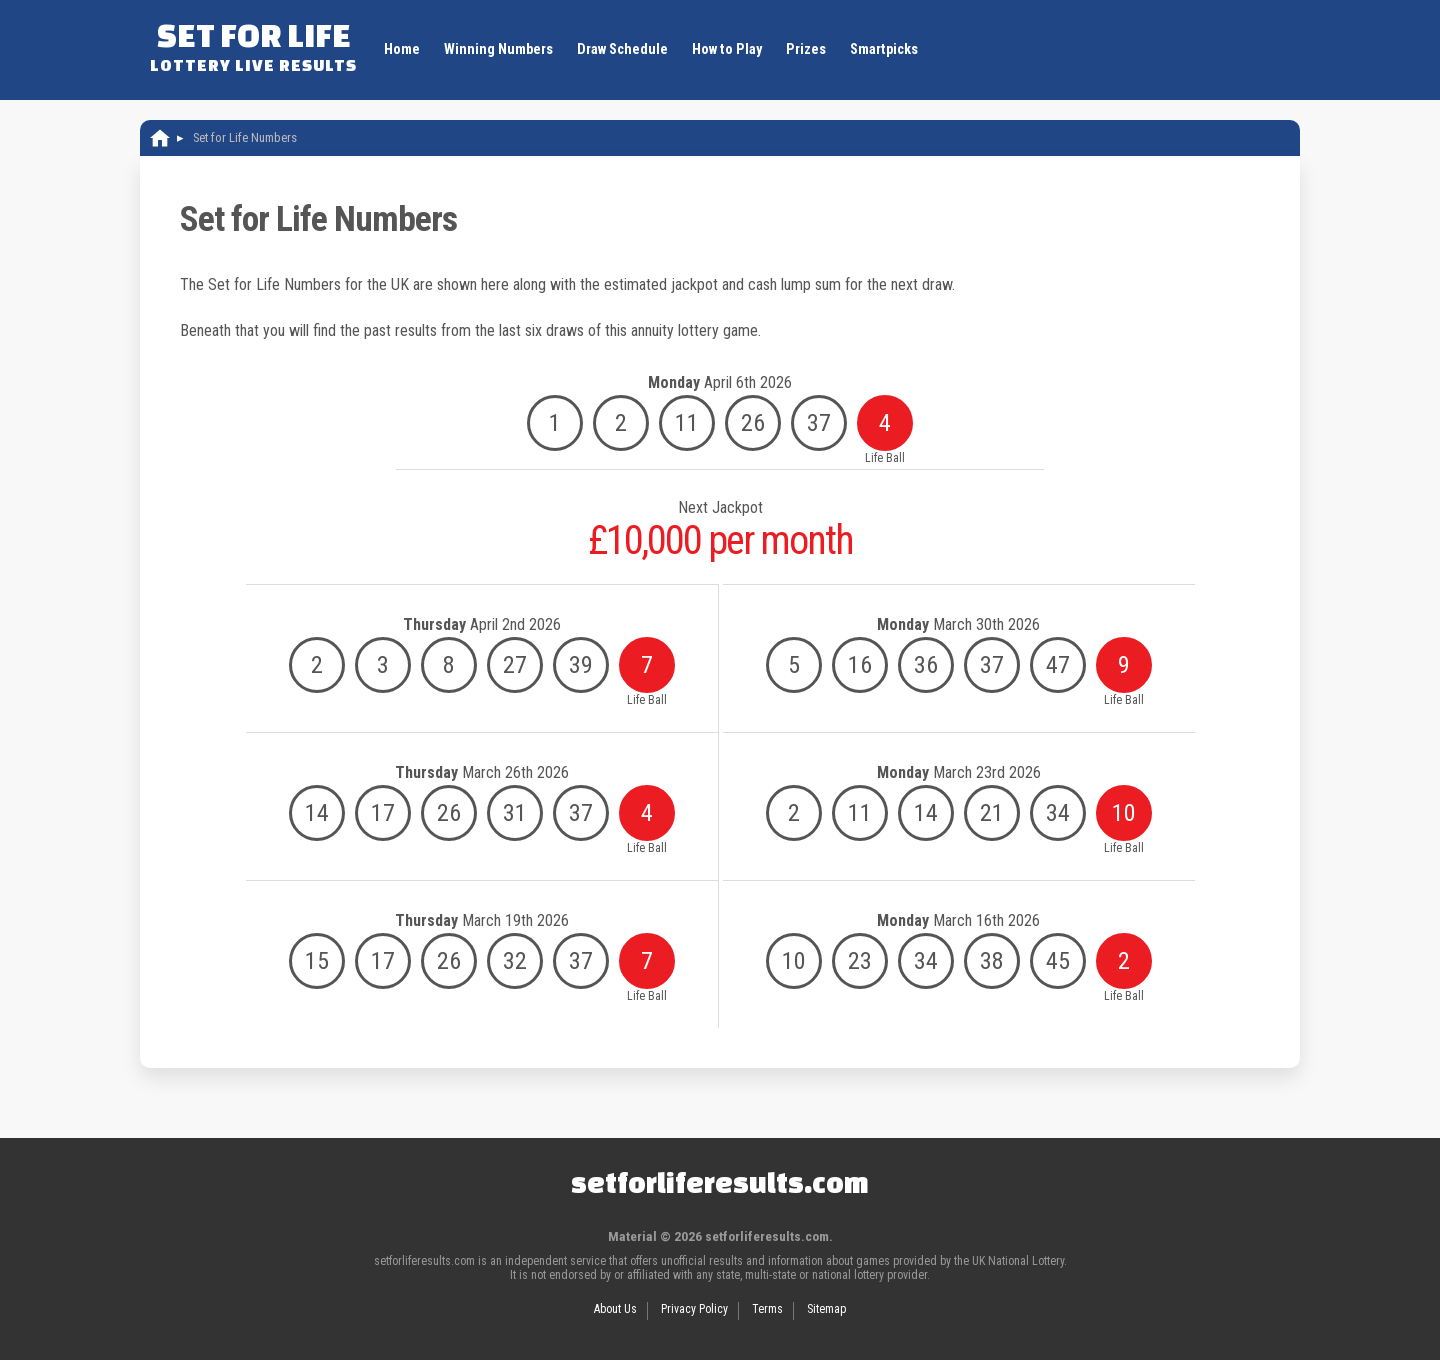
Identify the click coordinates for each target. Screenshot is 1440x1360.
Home (402, 49)
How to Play (727, 49)
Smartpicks (884, 49)
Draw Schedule (622, 49)
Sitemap (826, 1309)
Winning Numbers (498, 49)
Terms (767, 1309)
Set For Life (253, 45)
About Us (615, 1309)
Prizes (806, 49)
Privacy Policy (694, 1309)
